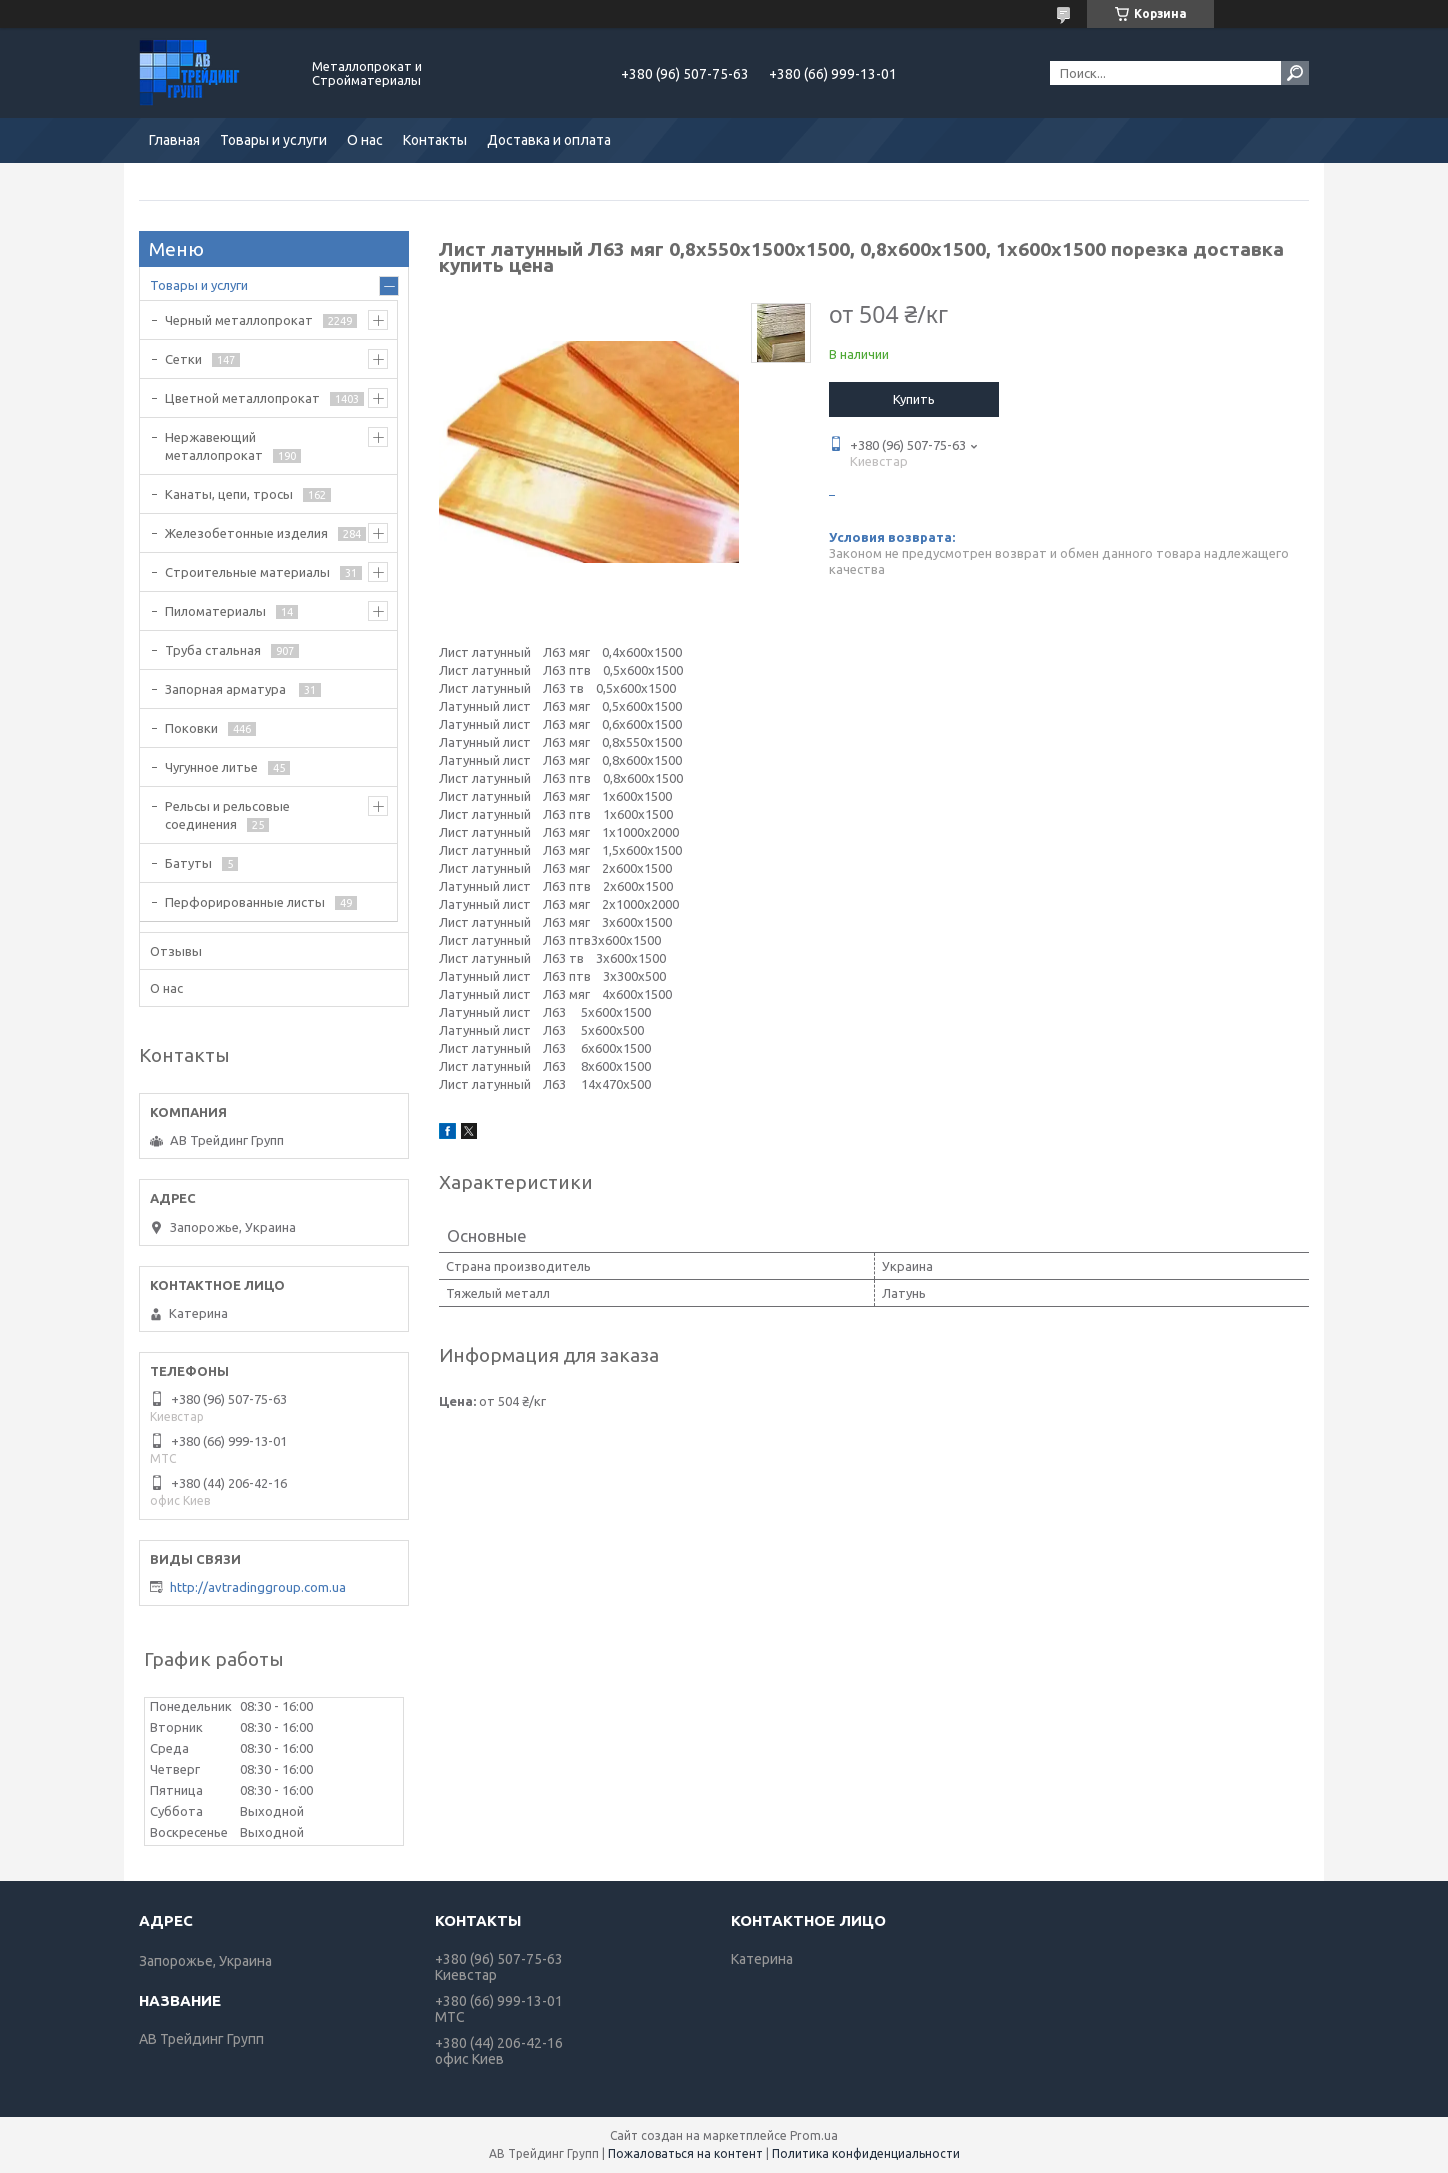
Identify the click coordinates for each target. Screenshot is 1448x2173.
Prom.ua (814, 2135)
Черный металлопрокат (239, 320)
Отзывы (176, 951)
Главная (174, 140)
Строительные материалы (247, 572)
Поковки (191, 728)
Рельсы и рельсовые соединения (227, 815)
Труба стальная (213, 650)
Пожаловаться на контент (685, 2153)
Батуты (188, 863)
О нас (365, 140)
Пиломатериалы (215, 611)
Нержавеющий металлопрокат (214, 446)
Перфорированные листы (245, 902)
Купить (914, 399)
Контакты (435, 140)
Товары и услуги (273, 140)
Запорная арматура (227, 689)
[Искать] (1295, 73)
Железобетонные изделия (246, 533)
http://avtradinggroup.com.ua (258, 1587)
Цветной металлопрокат (242, 398)
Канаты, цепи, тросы (229, 494)
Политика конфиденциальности (866, 2153)
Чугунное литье (211, 767)
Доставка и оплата (549, 140)
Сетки (183, 359)
